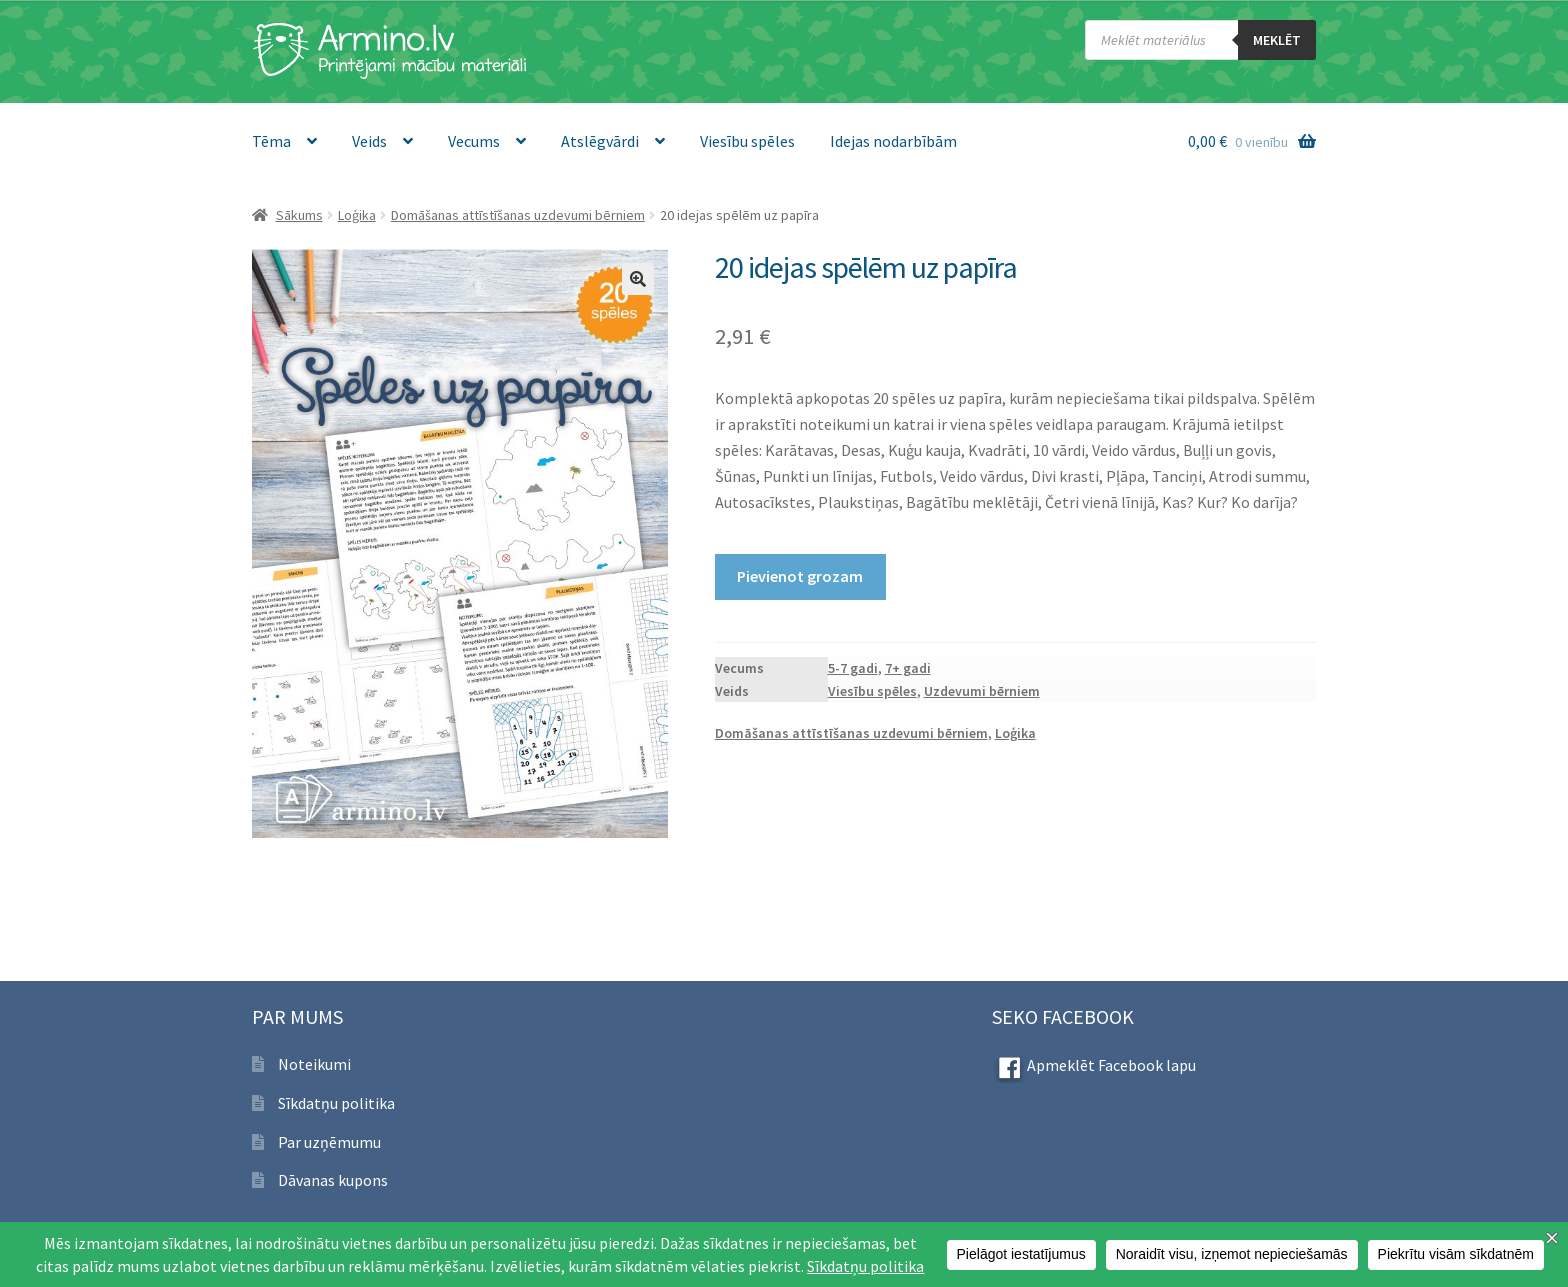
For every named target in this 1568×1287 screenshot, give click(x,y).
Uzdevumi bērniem (982, 691)
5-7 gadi (853, 668)
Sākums (299, 215)
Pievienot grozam (800, 576)
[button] (638, 279)
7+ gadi (908, 668)
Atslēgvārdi (600, 141)
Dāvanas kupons (333, 1180)
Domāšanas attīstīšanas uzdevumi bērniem (518, 215)
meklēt (1277, 40)
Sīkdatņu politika (336, 1103)
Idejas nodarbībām (893, 141)
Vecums (474, 141)
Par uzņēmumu (329, 1142)
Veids (369, 141)
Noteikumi (314, 1064)
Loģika (357, 215)
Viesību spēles (747, 141)
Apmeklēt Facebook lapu (1094, 1065)
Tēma (271, 141)
